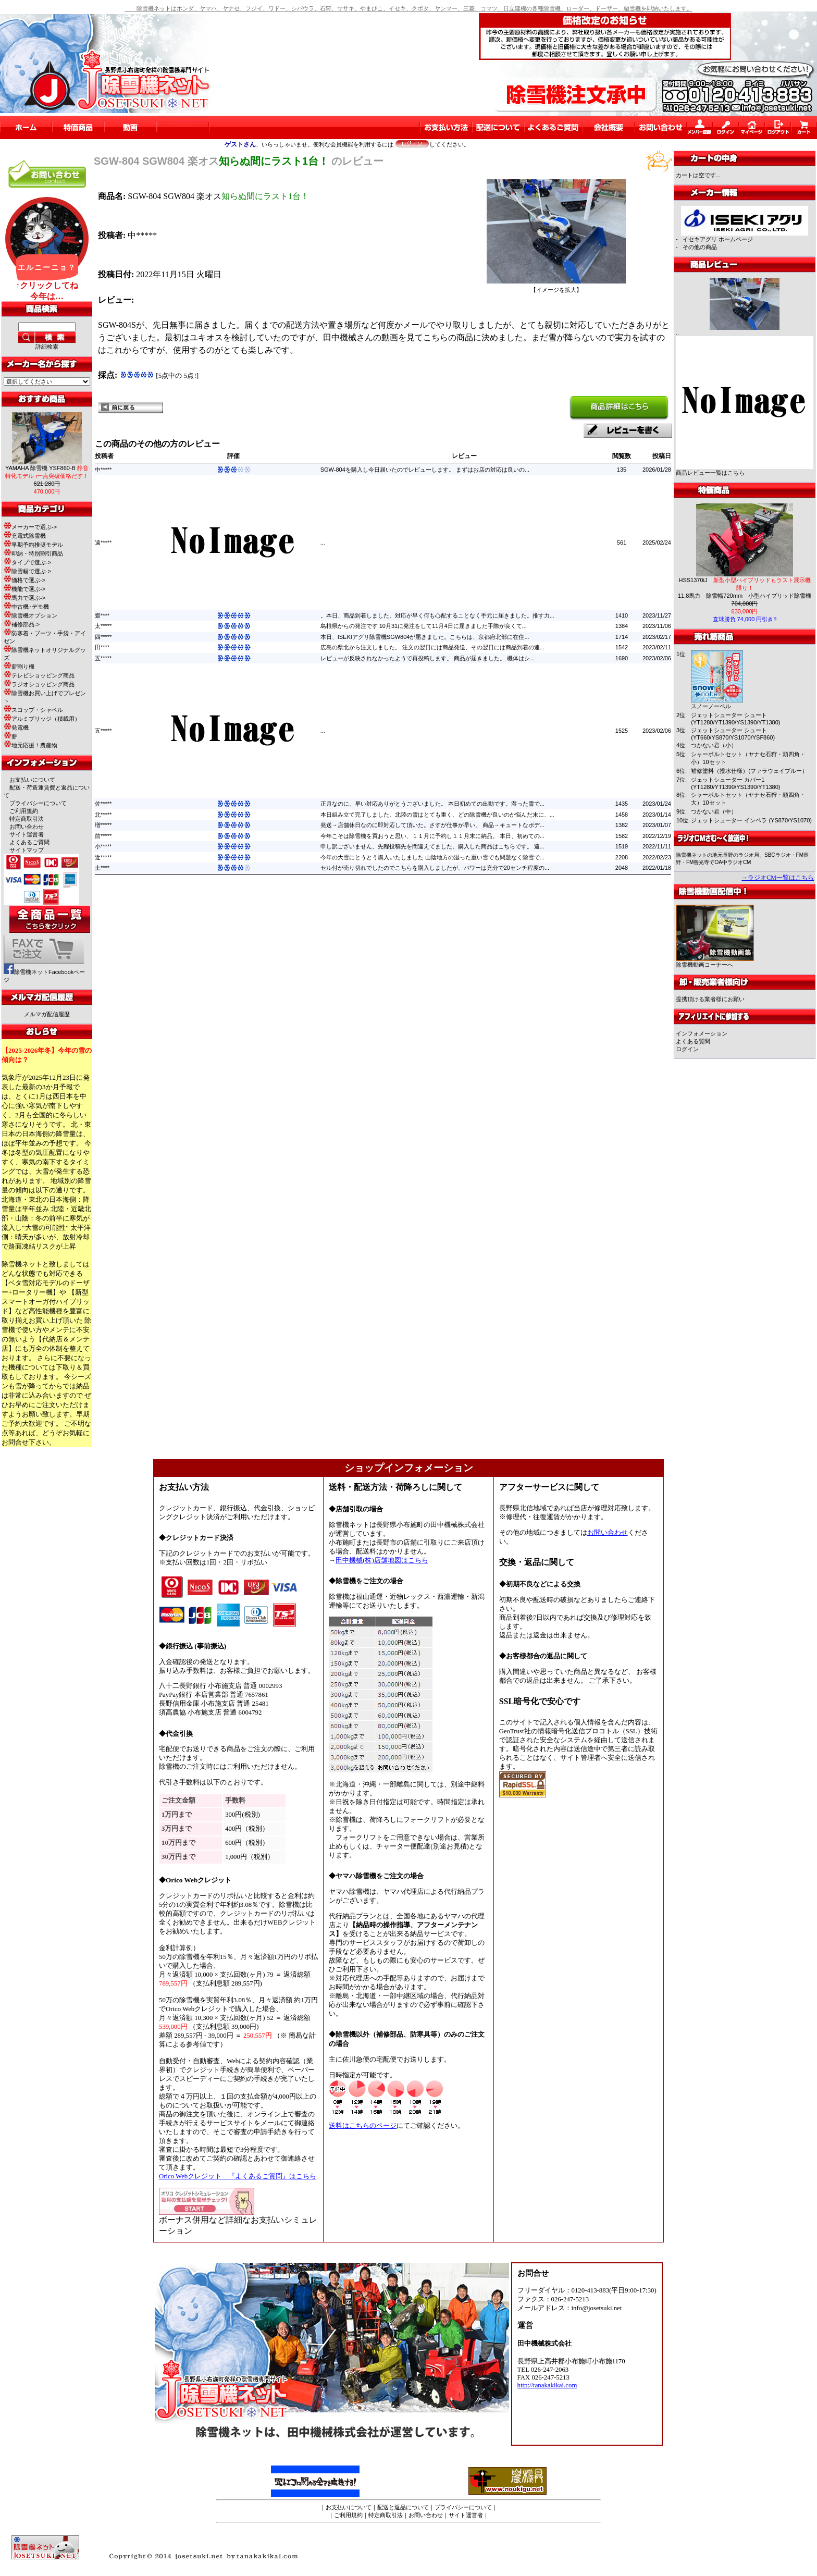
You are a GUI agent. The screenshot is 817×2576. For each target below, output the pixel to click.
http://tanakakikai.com (547, 2385)
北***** (103, 814)
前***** (103, 836)
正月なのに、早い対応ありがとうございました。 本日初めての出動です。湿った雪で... (432, 803)
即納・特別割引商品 (33, 553)
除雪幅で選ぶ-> (27, 571)
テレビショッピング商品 (39, 675)
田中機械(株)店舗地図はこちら (382, 1560)
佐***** (103, 803)
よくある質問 (693, 1041)
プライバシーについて (38, 803)
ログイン (687, 1049)
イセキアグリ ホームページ (718, 239)
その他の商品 (700, 247)
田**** (102, 647)
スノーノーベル (711, 706)
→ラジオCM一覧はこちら (777, 877)
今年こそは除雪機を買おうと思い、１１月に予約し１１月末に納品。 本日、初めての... (432, 836)
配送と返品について (403, 2507)
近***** (103, 857)
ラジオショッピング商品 (39, 684)
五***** (103, 658)
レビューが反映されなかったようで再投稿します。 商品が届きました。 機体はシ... (427, 658)
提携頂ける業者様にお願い (710, 999)
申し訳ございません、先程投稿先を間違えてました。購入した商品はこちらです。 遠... (432, 846)
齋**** (102, 615)
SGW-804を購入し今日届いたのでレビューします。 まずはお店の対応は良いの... (424, 469)
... (322, 542)
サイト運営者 (26, 834)
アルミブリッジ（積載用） (42, 719)
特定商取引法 (26, 819)
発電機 (16, 727)
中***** (103, 469)
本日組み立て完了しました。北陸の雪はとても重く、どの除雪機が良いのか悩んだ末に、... (437, 814)
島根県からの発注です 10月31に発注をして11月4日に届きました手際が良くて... (423, 626)
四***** (103, 637)
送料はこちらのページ (363, 2125)
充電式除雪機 (25, 536)
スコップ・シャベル (33, 710)
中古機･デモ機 (26, 606)
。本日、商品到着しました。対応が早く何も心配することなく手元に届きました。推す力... (437, 615)
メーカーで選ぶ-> (30, 527)
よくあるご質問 (29, 842)
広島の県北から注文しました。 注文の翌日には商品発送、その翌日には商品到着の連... (432, 647)
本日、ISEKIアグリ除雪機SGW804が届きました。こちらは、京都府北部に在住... (424, 637)
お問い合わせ (26, 826)
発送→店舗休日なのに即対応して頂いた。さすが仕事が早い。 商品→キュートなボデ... (432, 825)
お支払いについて (32, 780)
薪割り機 (19, 666)
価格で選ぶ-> (24, 580)
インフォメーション (701, 1033)
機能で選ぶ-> (24, 589)
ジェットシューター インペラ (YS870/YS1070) (751, 820)
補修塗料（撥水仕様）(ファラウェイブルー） (749, 771)
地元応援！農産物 (30, 745)
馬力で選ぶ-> (24, 598)
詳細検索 (46, 346)
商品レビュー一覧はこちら (710, 473)
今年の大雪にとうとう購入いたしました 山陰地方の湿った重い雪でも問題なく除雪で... (432, 857)
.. (677, 333)
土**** (102, 868)
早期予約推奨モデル (33, 544)
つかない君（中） (714, 811)
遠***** (103, 542)
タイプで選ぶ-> (27, 562)
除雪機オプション (30, 615)
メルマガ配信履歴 (47, 1014)
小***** (103, 846)
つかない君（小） (714, 745)
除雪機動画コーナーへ (715, 962)
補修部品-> (22, 624)
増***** (103, 825)
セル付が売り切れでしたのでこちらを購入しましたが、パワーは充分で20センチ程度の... (434, 868)
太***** (103, 626)
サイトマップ (26, 850)
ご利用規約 (23, 811)
